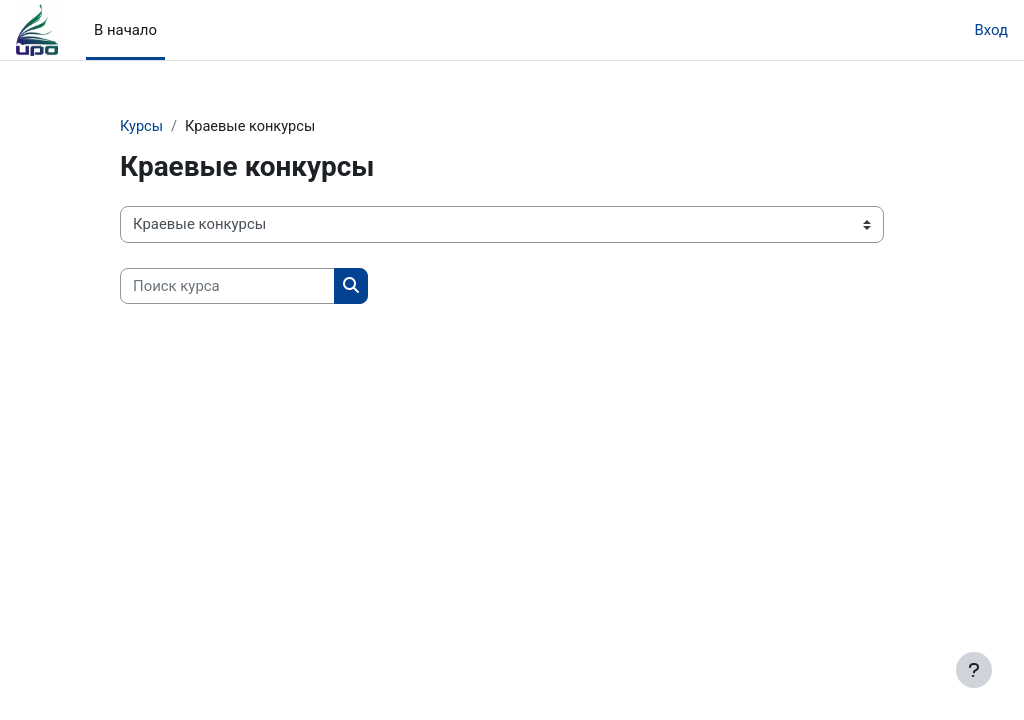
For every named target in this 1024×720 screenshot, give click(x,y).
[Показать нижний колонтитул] (974, 670)
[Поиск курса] (227, 286)
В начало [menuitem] (125, 30)
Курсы (142, 127)
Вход (991, 30)
